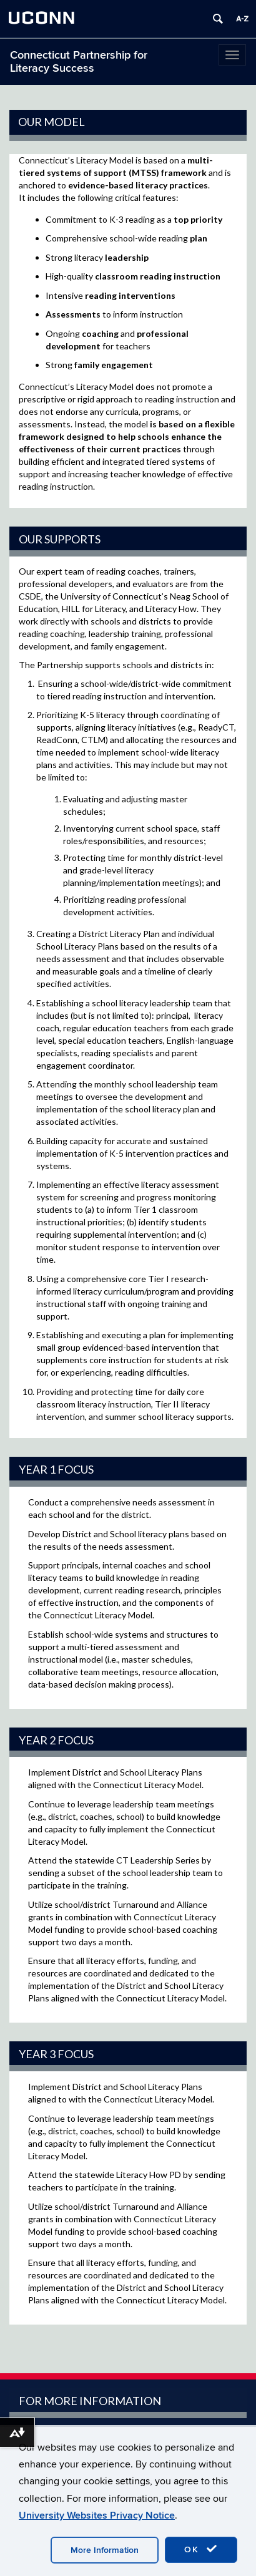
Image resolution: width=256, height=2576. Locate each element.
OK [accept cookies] (201, 2549)
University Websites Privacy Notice (97, 2515)
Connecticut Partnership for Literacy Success (78, 62)
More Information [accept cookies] (105, 2550)
